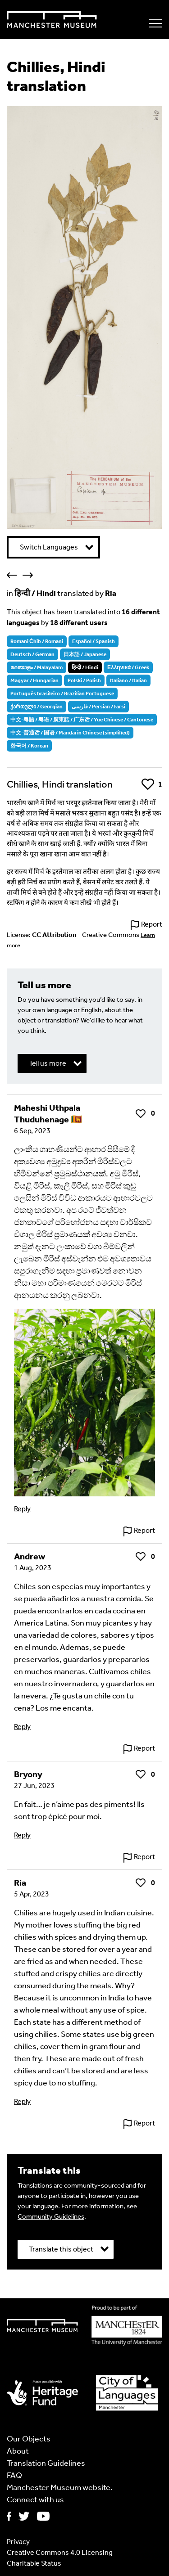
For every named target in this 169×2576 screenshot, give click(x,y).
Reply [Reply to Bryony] (22, 1835)
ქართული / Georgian (36, 706)
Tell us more (47, 1063)
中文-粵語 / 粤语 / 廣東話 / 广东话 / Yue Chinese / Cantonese (81, 719)
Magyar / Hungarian (34, 680)
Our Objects (28, 2439)
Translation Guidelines (46, 2463)
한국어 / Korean (29, 746)
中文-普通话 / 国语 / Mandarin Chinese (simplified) (70, 733)
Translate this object (61, 2249)
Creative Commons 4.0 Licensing (60, 2552)
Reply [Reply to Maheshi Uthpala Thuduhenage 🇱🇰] (22, 1508)
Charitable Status (34, 2563)
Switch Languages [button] (49, 547)
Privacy (18, 2541)
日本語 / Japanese (85, 654)
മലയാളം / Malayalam (36, 667)
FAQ (14, 2475)
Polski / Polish (84, 680)
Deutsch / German (32, 654)
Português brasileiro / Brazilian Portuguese (62, 693)
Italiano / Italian (128, 680)
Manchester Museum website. (60, 2487)
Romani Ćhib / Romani (36, 641)
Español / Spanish (93, 641)
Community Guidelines (51, 2216)
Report (151, 924)
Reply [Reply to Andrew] (22, 1726)
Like (147, 784)
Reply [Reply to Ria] (22, 2101)
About (18, 2451)
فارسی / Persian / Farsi (98, 706)
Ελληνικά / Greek (128, 667)
